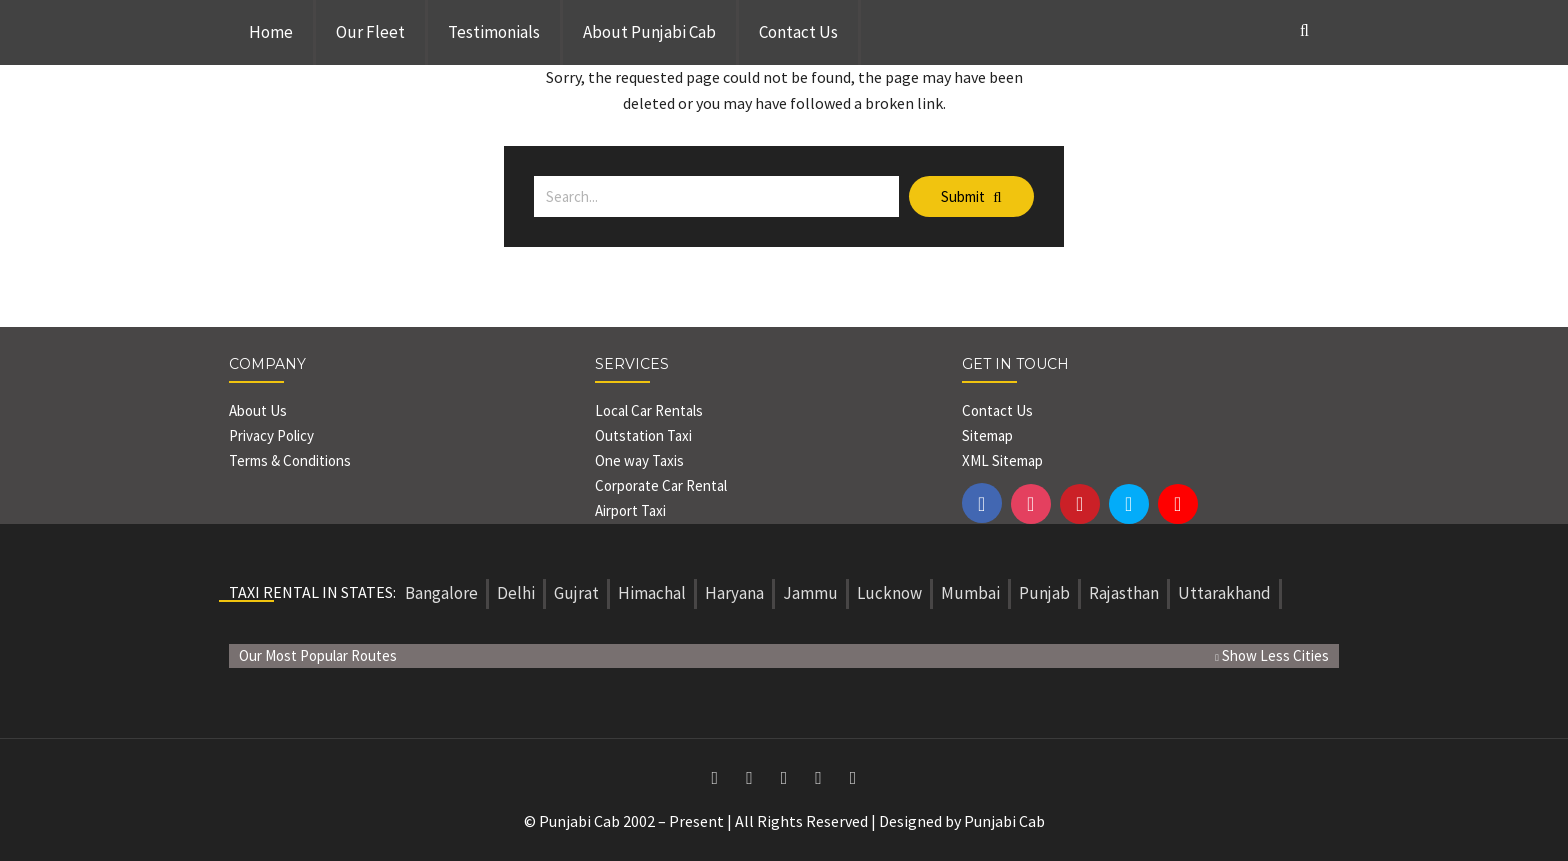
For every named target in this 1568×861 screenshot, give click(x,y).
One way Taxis (639, 460)
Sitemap (987, 435)
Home (271, 32)
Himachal (652, 593)
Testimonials (494, 32)
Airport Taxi (632, 510)
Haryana (734, 593)
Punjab (1044, 593)
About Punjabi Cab (649, 32)
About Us (258, 410)
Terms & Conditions (290, 460)
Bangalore (441, 593)
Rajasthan (1124, 593)
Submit (971, 196)
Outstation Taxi (643, 435)
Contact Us (798, 32)
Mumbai (970, 593)
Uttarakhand (1224, 593)
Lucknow (889, 593)
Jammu (810, 593)
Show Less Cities (1272, 655)
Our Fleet (370, 32)
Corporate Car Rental (661, 485)
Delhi (516, 593)
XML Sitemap (1002, 460)
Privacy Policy (271, 435)
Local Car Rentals (649, 410)
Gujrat (576, 593)
